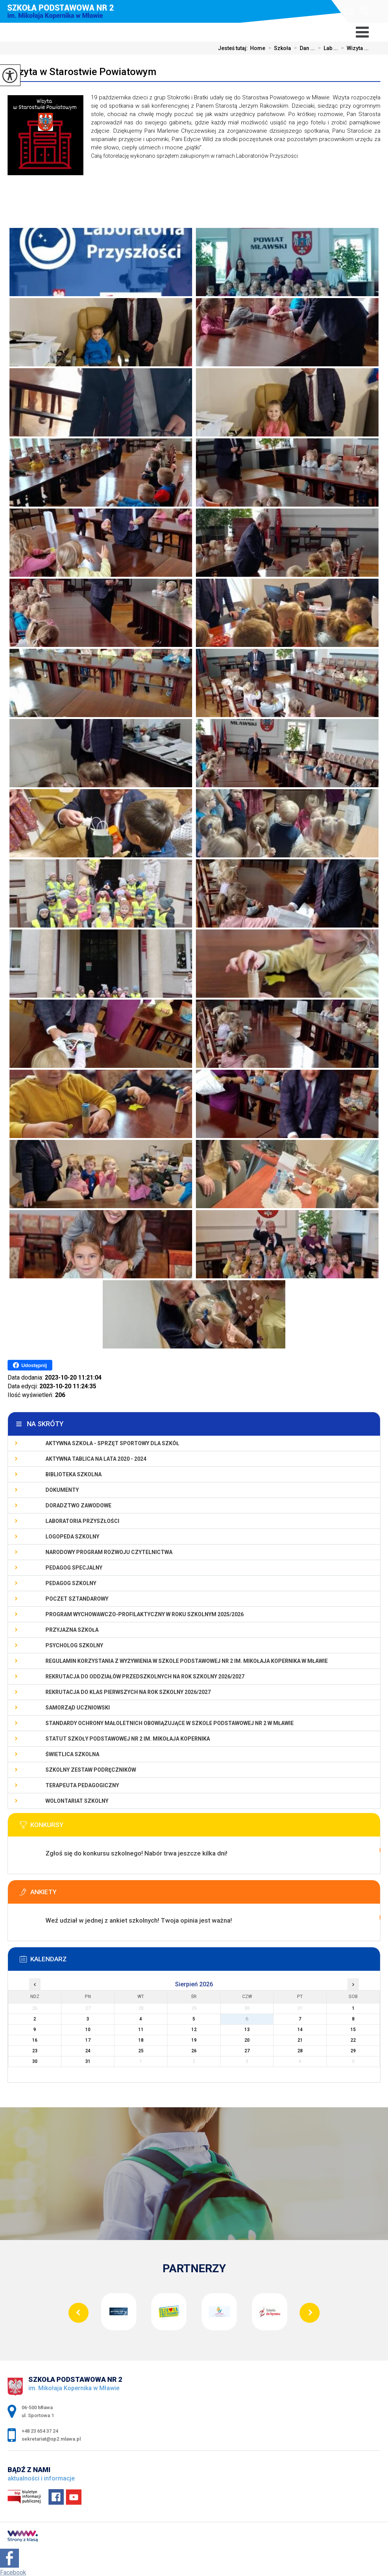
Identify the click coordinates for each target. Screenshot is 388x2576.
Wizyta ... (353, 48)
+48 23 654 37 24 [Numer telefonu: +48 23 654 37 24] (40, 2431)
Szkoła (278, 48)
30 (35, 2061)
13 (247, 2029)
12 (194, 2029)
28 (300, 2050)
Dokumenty (62, 1490)
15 (353, 2029)
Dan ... (303, 48)
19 (194, 2040)
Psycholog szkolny (74, 1645)
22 (353, 2040)
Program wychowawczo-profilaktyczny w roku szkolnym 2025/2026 (144, 1614)
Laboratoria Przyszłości (82, 1521)
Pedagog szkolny (70, 1583)
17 (88, 2040)
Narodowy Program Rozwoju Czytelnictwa (108, 1552)
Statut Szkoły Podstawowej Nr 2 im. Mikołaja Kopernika (127, 1739)
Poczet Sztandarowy (76, 1599)
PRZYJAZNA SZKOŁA (72, 1630)
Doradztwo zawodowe (78, 1505)
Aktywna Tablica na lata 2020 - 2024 (95, 1459)
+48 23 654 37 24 (364, 11)
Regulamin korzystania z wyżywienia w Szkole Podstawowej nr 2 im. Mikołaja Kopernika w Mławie (186, 1661)
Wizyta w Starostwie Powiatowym (82, 71)
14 (300, 2029)
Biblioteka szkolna (73, 1474)
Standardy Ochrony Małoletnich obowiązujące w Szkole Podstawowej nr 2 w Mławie (169, 1723)
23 (35, 2050)
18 (141, 2040)
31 (88, 2061)
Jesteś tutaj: (234, 48)
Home (257, 48)
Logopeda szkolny (72, 1537)
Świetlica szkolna (72, 1754)
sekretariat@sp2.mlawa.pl (347, 11)
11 (141, 2029)
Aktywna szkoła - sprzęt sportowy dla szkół (112, 1443)
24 (88, 2050)
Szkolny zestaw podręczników (90, 1770)
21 (300, 2040)
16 (35, 2040)
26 (194, 2050)
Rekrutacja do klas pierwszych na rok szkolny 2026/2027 (128, 1692)
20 (247, 2040)
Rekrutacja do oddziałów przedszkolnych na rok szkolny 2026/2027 (144, 1676)
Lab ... (326, 48)
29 (353, 2050)
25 (141, 2050)
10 (88, 2029)
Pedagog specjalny (73, 1568)
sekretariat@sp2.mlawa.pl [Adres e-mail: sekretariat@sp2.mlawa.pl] (51, 2439)
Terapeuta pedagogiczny (82, 1785)
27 (247, 2050)
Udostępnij (30, 1365)
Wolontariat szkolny (76, 1801)
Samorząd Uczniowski (77, 1708)
